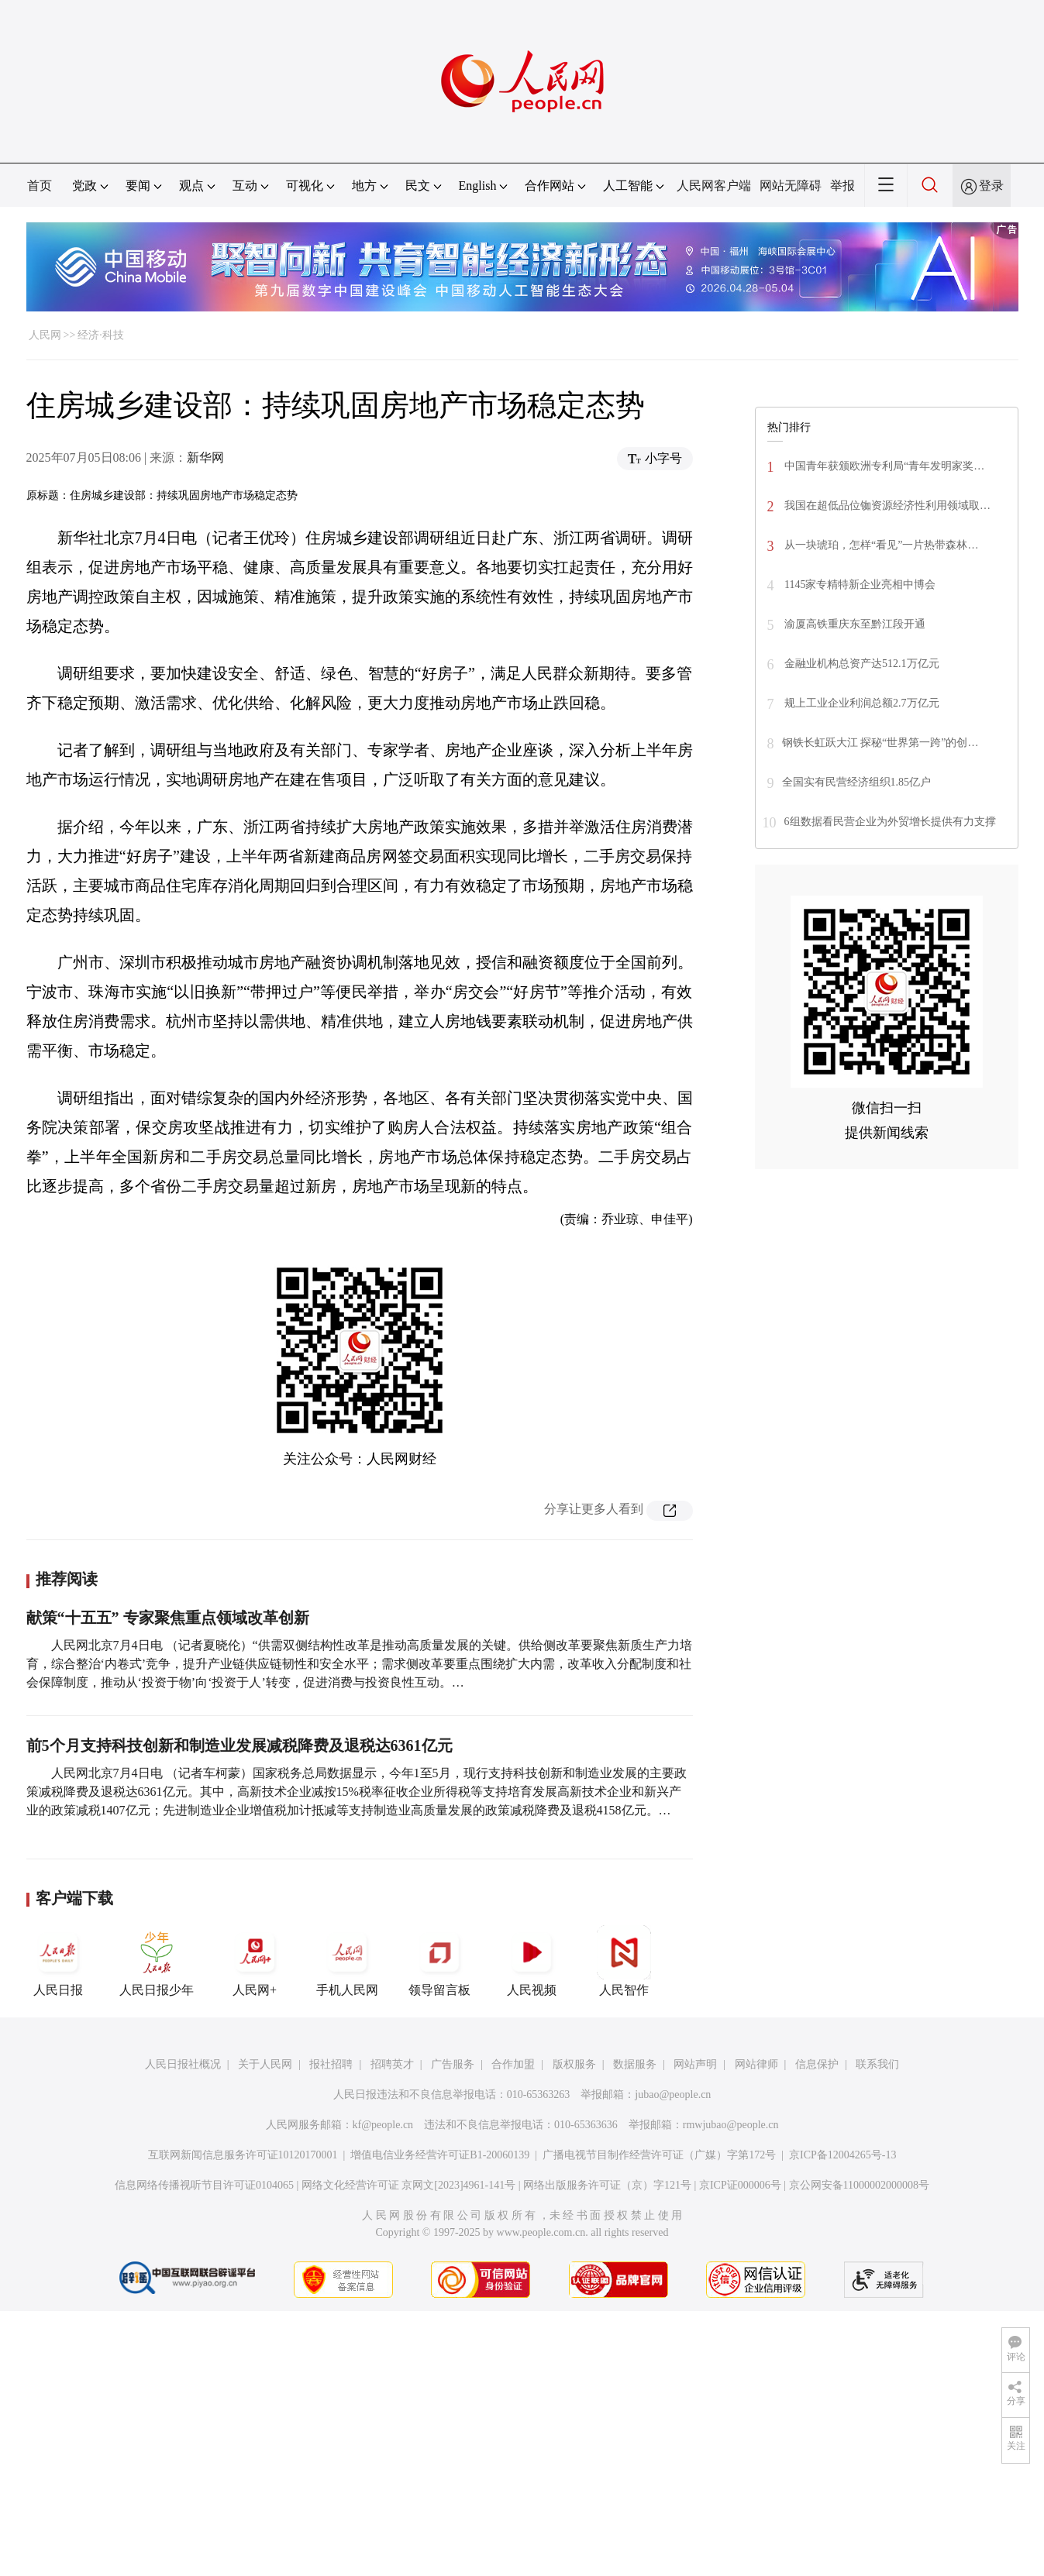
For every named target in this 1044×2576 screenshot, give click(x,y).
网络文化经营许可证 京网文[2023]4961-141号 (408, 2185)
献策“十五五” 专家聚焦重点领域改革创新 (167, 1617)
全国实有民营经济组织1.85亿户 (857, 782)
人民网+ (255, 1960)
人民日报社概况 (183, 2064)
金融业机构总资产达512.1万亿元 (860, 663)
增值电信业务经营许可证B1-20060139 (439, 2155)
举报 (842, 185)
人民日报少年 (156, 1960)
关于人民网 (265, 2064)
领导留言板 (439, 1960)
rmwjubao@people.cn (731, 2125)
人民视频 (532, 1960)
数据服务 (634, 2064)
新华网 (205, 457)
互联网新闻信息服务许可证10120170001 (243, 2155)
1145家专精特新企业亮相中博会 (859, 584)
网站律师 (756, 2064)
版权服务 (574, 2064)
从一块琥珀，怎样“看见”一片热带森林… (880, 545)
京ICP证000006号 (740, 2185)
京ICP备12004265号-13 (842, 2155)
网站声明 (695, 2064)
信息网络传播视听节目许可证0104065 (204, 2185)
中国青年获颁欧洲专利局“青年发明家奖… (883, 466)
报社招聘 (331, 2064)
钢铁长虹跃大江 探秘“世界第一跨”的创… (880, 742)
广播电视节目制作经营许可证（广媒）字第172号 (659, 2155)
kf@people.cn (383, 2125)
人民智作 (624, 1960)
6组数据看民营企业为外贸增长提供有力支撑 (890, 821)
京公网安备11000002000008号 (859, 2185)
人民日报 (58, 1960)
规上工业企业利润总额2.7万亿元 (860, 703)
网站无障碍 (791, 185)
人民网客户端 (714, 185)
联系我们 (877, 2064)
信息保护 (817, 2064)
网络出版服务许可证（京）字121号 (607, 2185)
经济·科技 (101, 335)
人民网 (45, 335)
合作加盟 (513, 2064)
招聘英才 (392, 2064)
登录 (991, 185)
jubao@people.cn (673, 2094)
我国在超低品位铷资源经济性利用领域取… (886, 505)
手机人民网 (347, 1960)
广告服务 (452, 2064)
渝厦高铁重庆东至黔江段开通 (854, 624)
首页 (39, 185)
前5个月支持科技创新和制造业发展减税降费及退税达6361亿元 (239, 1745)
